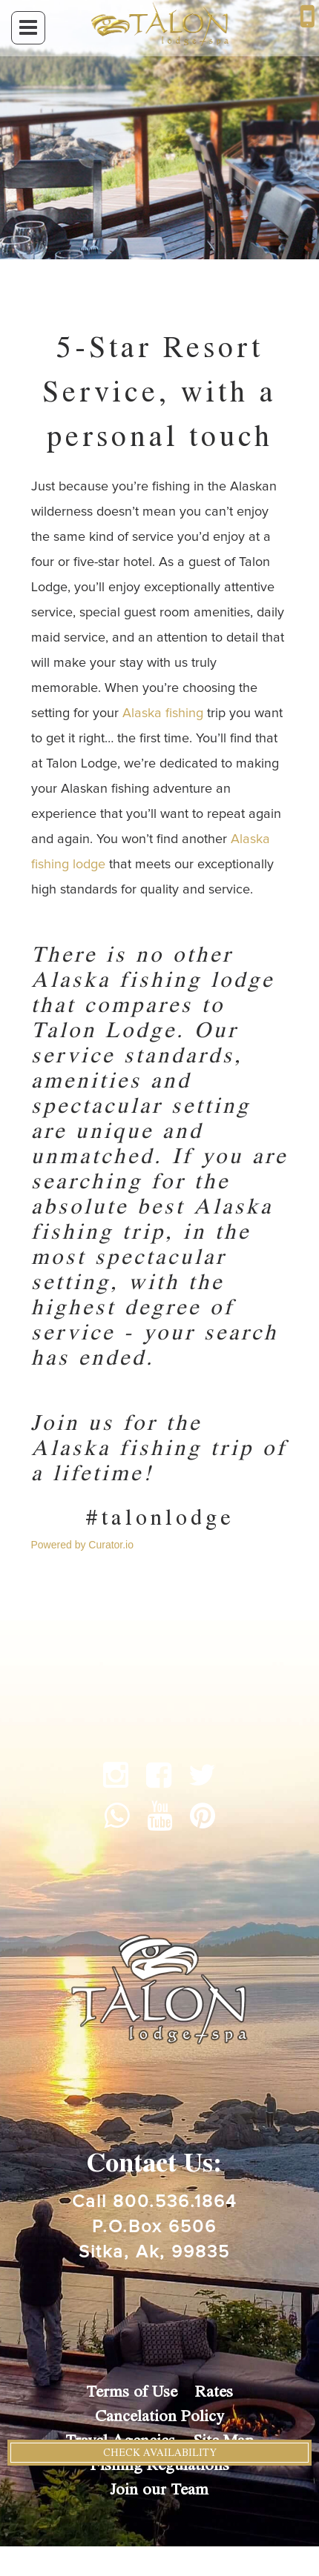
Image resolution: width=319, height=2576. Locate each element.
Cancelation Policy (159, 2416)
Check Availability (160, 2452)
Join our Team (159, 2489)
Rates (214, 2392)
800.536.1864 (175, 2202)
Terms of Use (131, 2392)
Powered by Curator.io (82, 1545)
